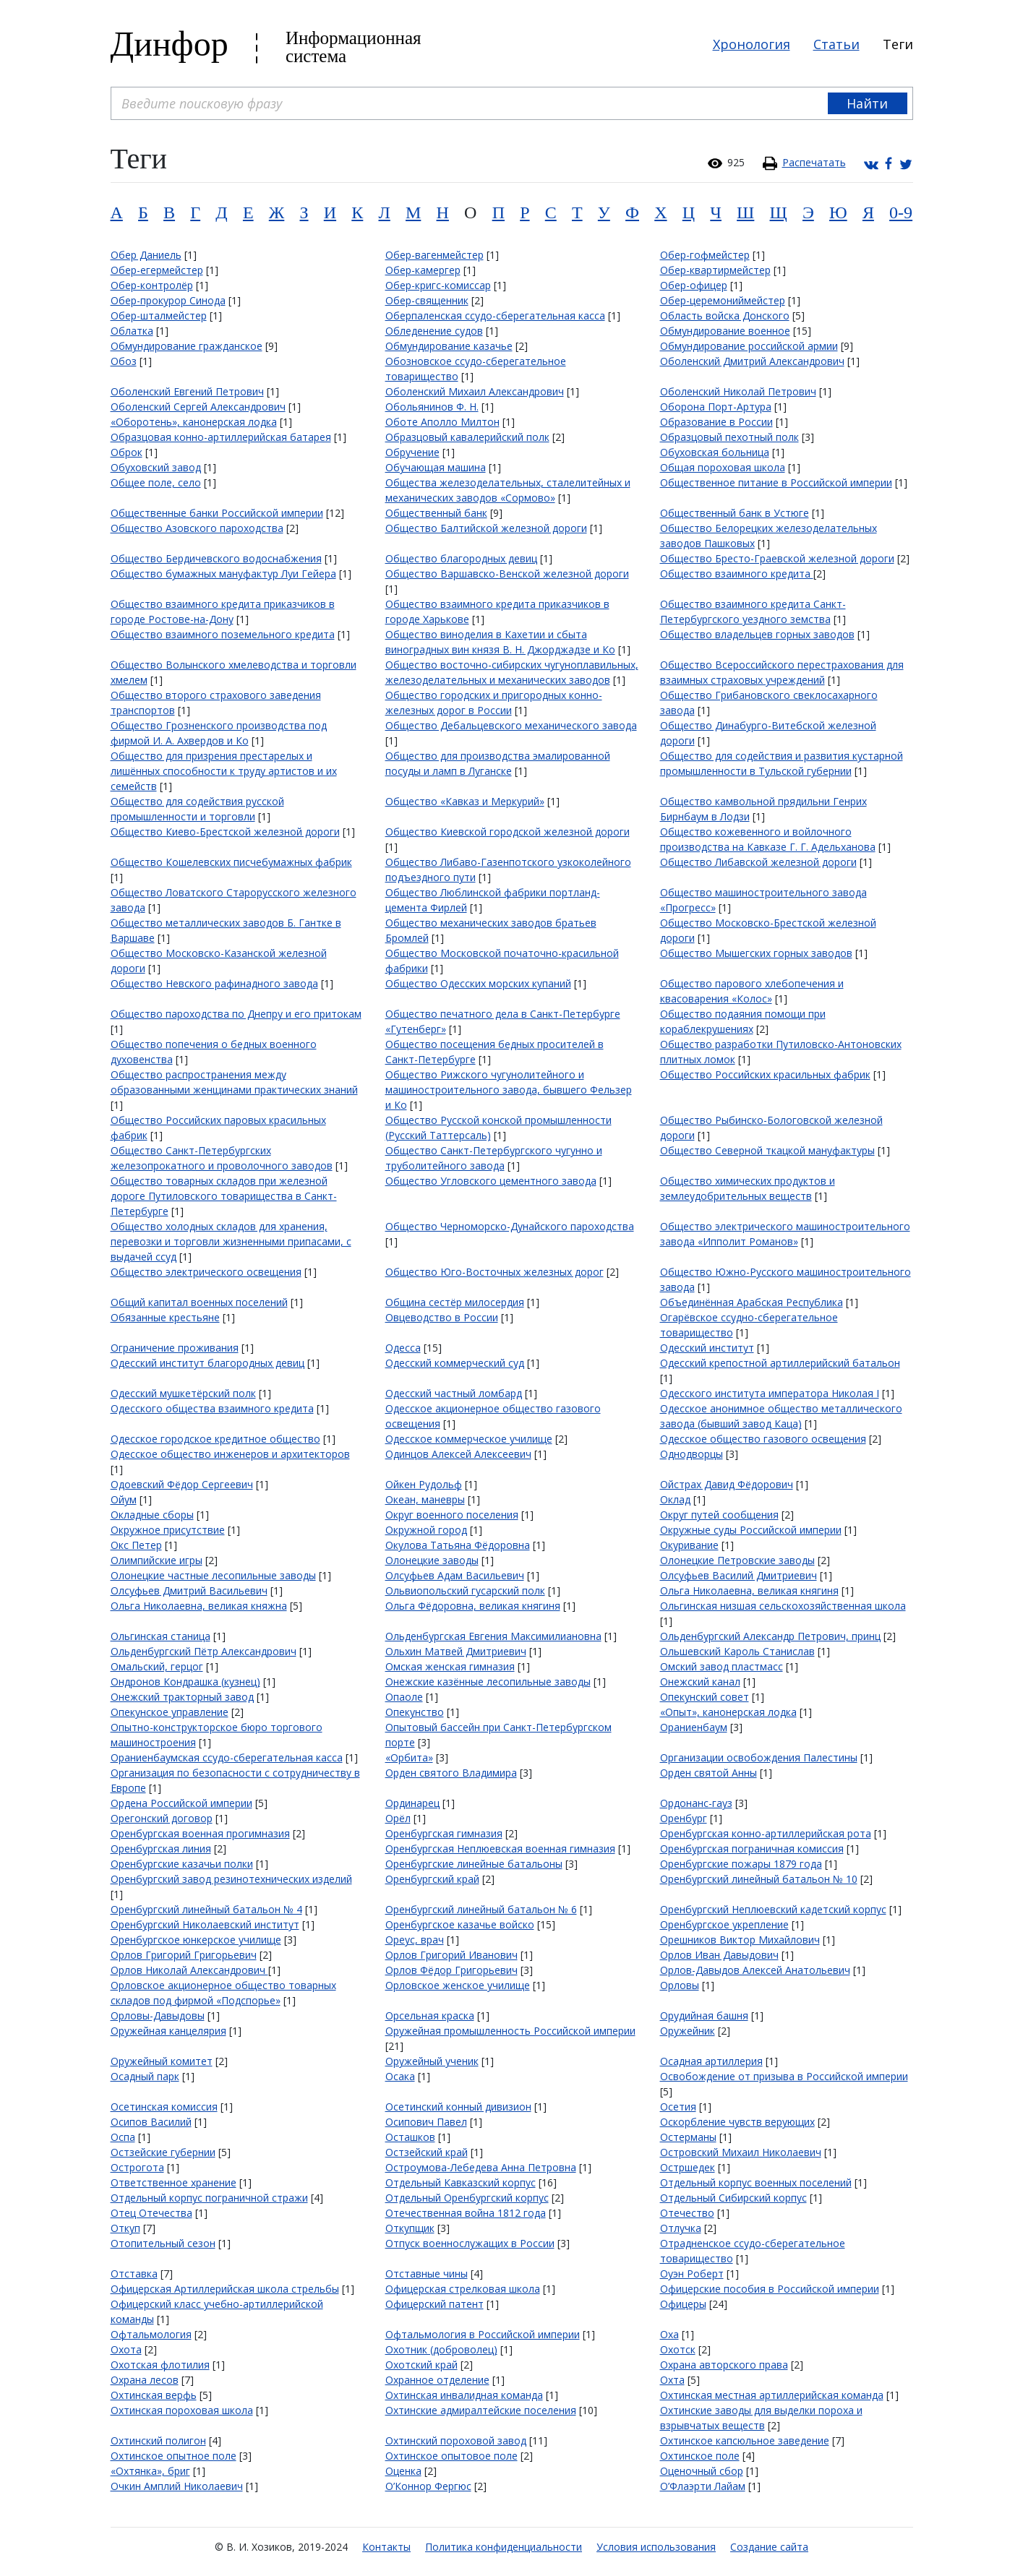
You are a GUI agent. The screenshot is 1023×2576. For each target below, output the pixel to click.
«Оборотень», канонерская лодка (194, 422)
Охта (672, 2380)
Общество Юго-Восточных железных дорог (494, 1272)
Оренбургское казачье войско (459, 1924)
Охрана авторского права (724, 2364)
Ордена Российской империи (181, 1803)
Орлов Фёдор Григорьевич (451, 1970)
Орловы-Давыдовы (158, 2015)
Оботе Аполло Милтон (442, 422)
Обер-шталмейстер (159, 315)
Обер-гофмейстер (705, 255)
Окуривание (689, 1545)
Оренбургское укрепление (724, 1924)
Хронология (751, 44)
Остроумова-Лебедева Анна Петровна (480, 2167)
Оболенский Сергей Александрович (198, 406)
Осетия (678, 2106)
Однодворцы (691, 1454)
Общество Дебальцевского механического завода (511, 725)
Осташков (410, 2137)
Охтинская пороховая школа (182, 2410)
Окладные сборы (152, 1514)
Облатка (132, 331)
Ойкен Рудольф (423, 1484)
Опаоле (404, 1697)
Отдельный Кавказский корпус (460, 2182)
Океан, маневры (425, 1499)
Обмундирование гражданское (186, 346)
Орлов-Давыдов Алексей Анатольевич (755, 1970)
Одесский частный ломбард (453, 1393)
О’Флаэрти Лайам (702, 2486)
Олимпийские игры (156, 1560)
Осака (400, 2076)
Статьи (836, 44)
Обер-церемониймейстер (722, 300)
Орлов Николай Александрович (189, 1970)
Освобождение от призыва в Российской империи (784, 2076)
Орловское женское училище (457, 1985)
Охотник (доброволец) (441, 2349)
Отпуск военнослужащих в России (470, 2243)
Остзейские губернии (163, 2152)
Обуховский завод (156, 467)
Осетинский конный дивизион (458, 2106)
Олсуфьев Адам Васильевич (454, 1575)
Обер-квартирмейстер (715, 270)
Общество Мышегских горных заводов (756, 953)
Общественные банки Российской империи (217, 513)
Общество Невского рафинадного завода (214, 983)
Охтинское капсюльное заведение (744, 2440)
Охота (126, 2349)
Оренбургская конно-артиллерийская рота (765, 1833)
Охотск (677, 2349)
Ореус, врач (414, 1939)
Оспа (123, 2137)
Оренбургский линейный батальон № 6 (481, 1909)
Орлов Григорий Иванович (451, 1955)
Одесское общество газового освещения (763, 1439)
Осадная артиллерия (711, 2061)
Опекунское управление (169, 1712)
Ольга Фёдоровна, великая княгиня (472, 1606)
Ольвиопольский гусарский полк (465, 1590)
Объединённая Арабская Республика (751, 1302)
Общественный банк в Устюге (734, 513)
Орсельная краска (429, 2015)
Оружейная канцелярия (168, 2031)
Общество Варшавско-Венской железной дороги (507, 573)
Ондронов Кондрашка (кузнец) (185, 1681)
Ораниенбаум (693, 1727)
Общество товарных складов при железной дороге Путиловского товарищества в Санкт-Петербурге (224, 1196)
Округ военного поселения (451, 1514)
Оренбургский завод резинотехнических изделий (231, 1879)
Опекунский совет (704, 1697)
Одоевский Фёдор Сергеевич (182, 1484)
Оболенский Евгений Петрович (187, 391)
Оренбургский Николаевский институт (205, 1924)
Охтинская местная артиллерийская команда (771, 2395)
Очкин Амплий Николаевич (177, 2486)
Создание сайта (769, 2547)
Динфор (169, 44)
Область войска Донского (724, 315)
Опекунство (414, 1712)
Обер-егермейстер (157, 270)
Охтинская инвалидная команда (464, 2395)
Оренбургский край (432, 1879)
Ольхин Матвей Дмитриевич (455, 1651)
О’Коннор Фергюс (428, 2486)
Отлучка (680, 2228)
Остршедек (687, 2167)
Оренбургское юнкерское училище (196, 1939)
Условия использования (656, 2547)
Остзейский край (426, 2152)
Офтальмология (151, 2334)
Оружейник (687, 2031)
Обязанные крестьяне (165, 1317)
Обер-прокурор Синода (168, 300)
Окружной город (426, 1530)
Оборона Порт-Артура (715, 406)
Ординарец (412, 1803)
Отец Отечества (151, 2213)
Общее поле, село (156, 482)
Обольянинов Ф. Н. (432, 406)
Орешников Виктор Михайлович (740, 1939)
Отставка (134, 2273)
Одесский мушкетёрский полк (183, 1393)
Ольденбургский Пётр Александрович (203, 1651)
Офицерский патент (434, 2304)
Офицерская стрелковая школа (462, 2289)
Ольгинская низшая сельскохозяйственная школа (783, 1606)
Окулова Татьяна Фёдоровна (457, 1545)
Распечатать (814, 162)
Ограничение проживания (175, 1347)
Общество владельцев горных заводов (757, 634)
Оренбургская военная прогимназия (200, 1833)
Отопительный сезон (163, 2243)
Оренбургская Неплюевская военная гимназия (500, 1848)
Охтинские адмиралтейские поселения (480, 2410)
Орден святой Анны (708, 1772)
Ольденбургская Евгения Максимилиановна (493, 1636)
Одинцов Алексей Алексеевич (458, 1454)
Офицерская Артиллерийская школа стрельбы (225, 2289)
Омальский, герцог (157, 1666)
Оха (669, 2334)
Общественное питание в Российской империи (776, 482)
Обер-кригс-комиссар (438, 285)
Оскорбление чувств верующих (737, 2122)
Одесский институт (707, 1347)
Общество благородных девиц (461, 558)
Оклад (675, 1499)
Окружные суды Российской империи (751, 1530)
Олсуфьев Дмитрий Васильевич (189, 1590)
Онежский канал (700, 1681)
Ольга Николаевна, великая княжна (199, 1606)
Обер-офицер (693, 285)
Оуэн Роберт (692, 2273)
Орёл (398, 1818)
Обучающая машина (435, 467)
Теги (898, 44)
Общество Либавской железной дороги (758, 862)
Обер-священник (426, 300)
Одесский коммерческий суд (454, 1363)
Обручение (412, 452)
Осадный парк (145, 2076)
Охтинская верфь (154, 2395)
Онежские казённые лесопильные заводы (488, 1681)
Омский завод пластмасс (721, 1666)
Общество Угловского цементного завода (490, 1181)
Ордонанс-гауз (696, 1803)
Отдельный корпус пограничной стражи (209, 2197)
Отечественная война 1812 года (465, 2213)
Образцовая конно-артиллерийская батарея (221, 437)
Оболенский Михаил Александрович (474, 391)
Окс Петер (136, 1545)
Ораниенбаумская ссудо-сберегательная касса (227, 1757)
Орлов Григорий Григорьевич (184, 1955)
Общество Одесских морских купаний (478, 983)
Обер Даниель (146, 255)
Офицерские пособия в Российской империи (769, 2289)
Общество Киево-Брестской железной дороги (225, 831)
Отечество (687, 2213)
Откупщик (410, 2228)
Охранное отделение (437, 2380)
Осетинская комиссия (164, 2106)
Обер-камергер (423, 270)
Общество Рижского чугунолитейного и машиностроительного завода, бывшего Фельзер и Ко (508, 1090)
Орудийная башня (704, 2015)
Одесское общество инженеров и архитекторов (230, 1454)
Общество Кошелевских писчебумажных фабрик (231, 862)
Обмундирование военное (725, 331)
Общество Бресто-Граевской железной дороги (777, 558)
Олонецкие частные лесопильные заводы (213, 1575)
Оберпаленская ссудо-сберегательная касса (495, 315)
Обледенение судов (434, 331)
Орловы (679, 1985)
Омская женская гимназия (450, 1666)
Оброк (126, 452)
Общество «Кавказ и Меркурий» (464, 801)
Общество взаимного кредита (736, 573)
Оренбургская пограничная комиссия (752, 1848)
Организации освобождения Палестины (758, 1757)
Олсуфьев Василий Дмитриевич (738, 1575)
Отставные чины (426, 2273)
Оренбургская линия (161, 1848)
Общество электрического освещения (206, 1272)
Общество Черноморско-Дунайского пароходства (509, 1226)
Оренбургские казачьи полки (182, 1864)
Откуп (125, 2228)
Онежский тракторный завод (182, 1697)
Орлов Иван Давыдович (719, 1955)
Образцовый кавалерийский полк (467, 437)
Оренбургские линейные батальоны (473, 1864)
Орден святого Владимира (451, 1772)
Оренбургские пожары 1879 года (741, 1864)
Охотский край (421, 2364)
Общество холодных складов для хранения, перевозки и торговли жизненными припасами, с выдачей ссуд (231, 1241)
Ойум (124, 1499)
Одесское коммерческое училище (468, 1439)
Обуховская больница (714, 452)
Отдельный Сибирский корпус (733, 2197)
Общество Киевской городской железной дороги (507, 831)
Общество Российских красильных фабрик (765, 1074)
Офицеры (683, 2304)
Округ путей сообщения (719, 1514)
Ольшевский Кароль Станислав (737, 1651)
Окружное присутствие (168, 1530)
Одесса (403, 1347)
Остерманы (688, 2137)
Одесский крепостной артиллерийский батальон (780, 1363)
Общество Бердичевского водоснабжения (216, 558)
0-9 (900, 212)
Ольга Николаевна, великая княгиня (749, 1590)
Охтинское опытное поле (173, 2456)
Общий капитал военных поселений (199, 1302)
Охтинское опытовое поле (451, 2456)
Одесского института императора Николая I (769, 1393)
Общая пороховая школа (722, 467)
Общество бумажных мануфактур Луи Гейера (223, 573)
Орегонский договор (162, 1818)
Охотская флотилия (160, 2364)
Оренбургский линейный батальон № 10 (758, 1879)
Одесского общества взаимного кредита (212, 1408)
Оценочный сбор (701, 2471)
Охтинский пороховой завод (455, 2440)
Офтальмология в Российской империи (482, 2334)
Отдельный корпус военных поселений (756, 2182)
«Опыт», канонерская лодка (728, 1712)
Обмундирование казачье (449, 346)
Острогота (137, 2167)
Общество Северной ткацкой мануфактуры (767, 1150)
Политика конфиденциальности (503, 2547)
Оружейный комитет (162, 2061)
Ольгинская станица (160, 1636)
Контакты (386, 2547)
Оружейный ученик (432, 2061)
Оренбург (683, 1818)
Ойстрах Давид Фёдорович (726, 1484)
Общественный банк (436, 513)
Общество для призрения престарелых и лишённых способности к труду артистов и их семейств (224, 771)
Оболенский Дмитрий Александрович (752, 361)
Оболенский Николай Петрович (738, 391)
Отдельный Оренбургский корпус (467, 2197)
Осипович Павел (426, 2122)
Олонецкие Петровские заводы (737, 1560)
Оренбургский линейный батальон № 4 (206, 1909)
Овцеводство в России (441, 1317)
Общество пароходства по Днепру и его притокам (236, 1014)
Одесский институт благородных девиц (207, 1363)
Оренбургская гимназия (443, 1833)
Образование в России (716, 422)
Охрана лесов (145, 2380)
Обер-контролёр (152, 285)
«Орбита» (409, 1757)
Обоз (124, 361)
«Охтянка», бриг (150, 2471)
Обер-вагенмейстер (434, 255)
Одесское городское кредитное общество (215, 1439)
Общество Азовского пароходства (197, 528)
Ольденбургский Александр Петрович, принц (770, 1636)
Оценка (403, 2471)
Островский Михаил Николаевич (740, 2152)
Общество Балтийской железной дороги (486, 528)
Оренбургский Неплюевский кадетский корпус (773, 1909)
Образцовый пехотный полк (729, 437)
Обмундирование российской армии (749, 346)
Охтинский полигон (158, 2440)
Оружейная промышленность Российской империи (510, 2031)
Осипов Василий (151, 2122)
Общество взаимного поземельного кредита (223, 634)
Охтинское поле (700, 2456)
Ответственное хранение (173, 2182)
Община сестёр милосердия (454, 1302)
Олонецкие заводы (432, 1560)
